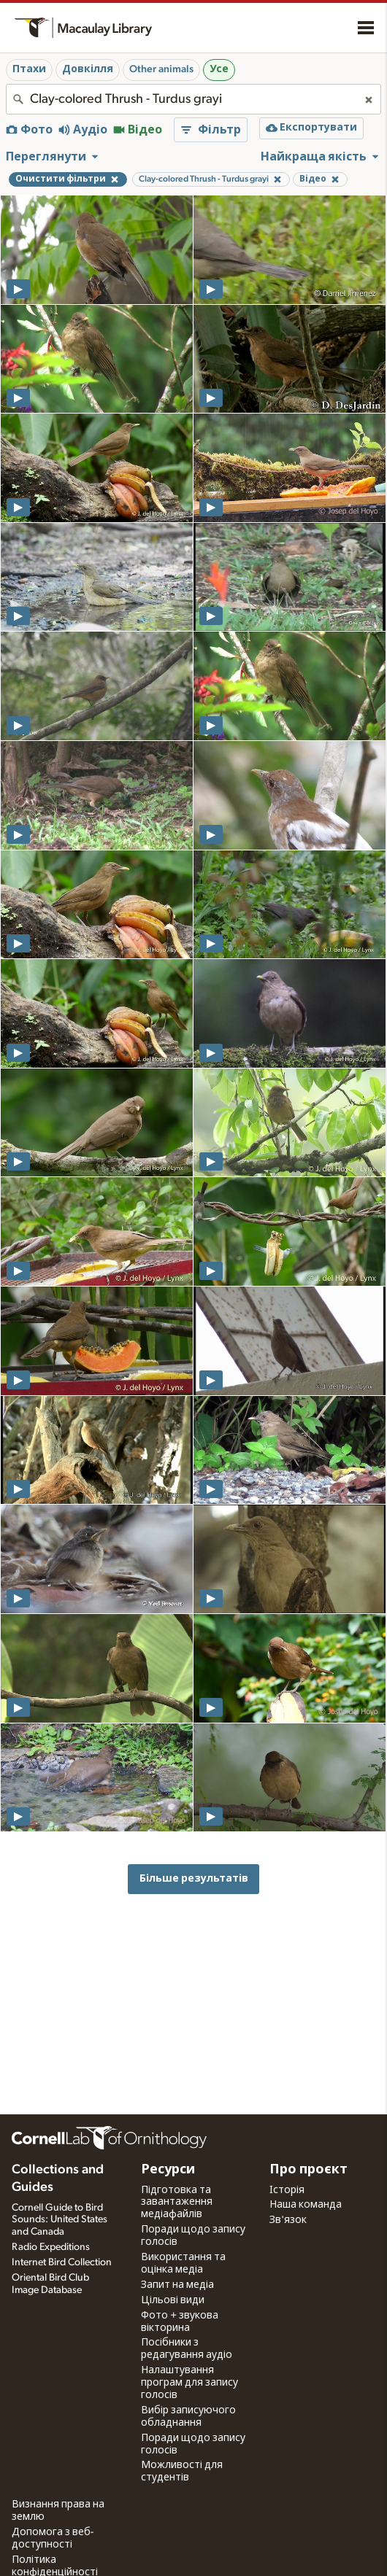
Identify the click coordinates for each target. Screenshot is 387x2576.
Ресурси (168, 2169)
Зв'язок (288, 2220)
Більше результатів (193, 1878)
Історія (286, 2190)
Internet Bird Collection (62, 2262)
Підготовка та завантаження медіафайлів (176, 2202)
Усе (219, 69)
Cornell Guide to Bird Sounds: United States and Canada (59, 2220)
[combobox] (193, 99)
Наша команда (305, 2205)
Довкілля (87, 69)
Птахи (29, 69)
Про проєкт (308, 2169)
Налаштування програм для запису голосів (189, 2382)
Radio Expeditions (51, 2247)
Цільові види (172, 2300)
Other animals (161, 69)
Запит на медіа (177, 2285)
